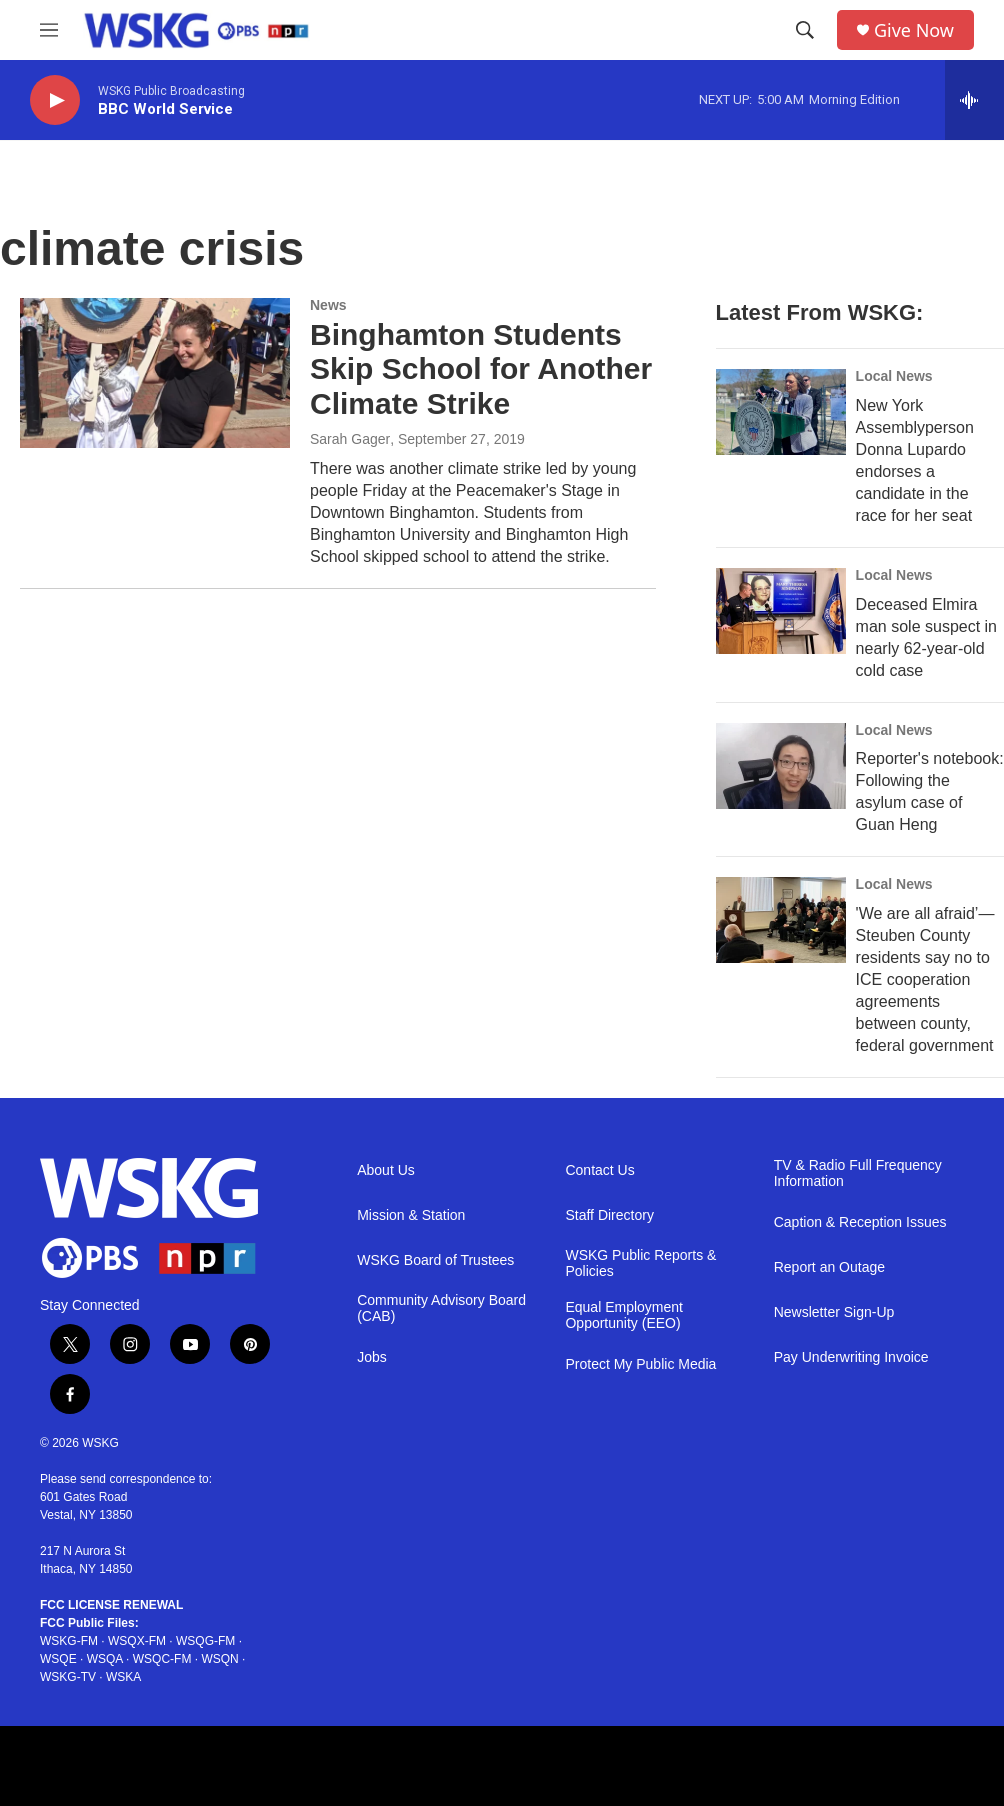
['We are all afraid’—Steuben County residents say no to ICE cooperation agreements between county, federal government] (781, 920)
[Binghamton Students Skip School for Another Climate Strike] (155, 373)
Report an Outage (829, 1267)
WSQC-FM (162, 1659)
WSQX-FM (137, 1641)
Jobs (372, 1357)
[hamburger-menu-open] (49, 30)
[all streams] (974, 100)
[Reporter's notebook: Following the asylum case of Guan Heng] (781, 766)
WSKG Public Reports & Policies (640, 1263)
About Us (386, 1170)
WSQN (219, 1659)
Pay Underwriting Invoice (851, 1357)
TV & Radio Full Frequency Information (858, 1173)
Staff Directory (609, 1215)
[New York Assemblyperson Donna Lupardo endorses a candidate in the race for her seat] (781, 412)
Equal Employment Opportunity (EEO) (624, 1315)
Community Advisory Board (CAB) (441, 1308)
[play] (55, 100)
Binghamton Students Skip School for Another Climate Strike (481, 369)
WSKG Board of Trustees (435, 1260)
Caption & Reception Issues (860, 1222)
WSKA (123, 1677)
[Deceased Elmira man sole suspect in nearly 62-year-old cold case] (781, 611)
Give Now (914, 30)
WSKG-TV (68, 1677)
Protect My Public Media (640, 1364)
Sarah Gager (350, 439)
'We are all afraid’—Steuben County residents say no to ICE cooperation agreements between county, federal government (925, 979)
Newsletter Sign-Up (834, 1312)
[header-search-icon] (805, 30)
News (328, 305)
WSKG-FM (69, 1641)
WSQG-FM (205, 1641)
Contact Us (599, 1170)
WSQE (58, 1659)
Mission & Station (411, 1215)
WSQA (105, 1659)
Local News (894, 376)
